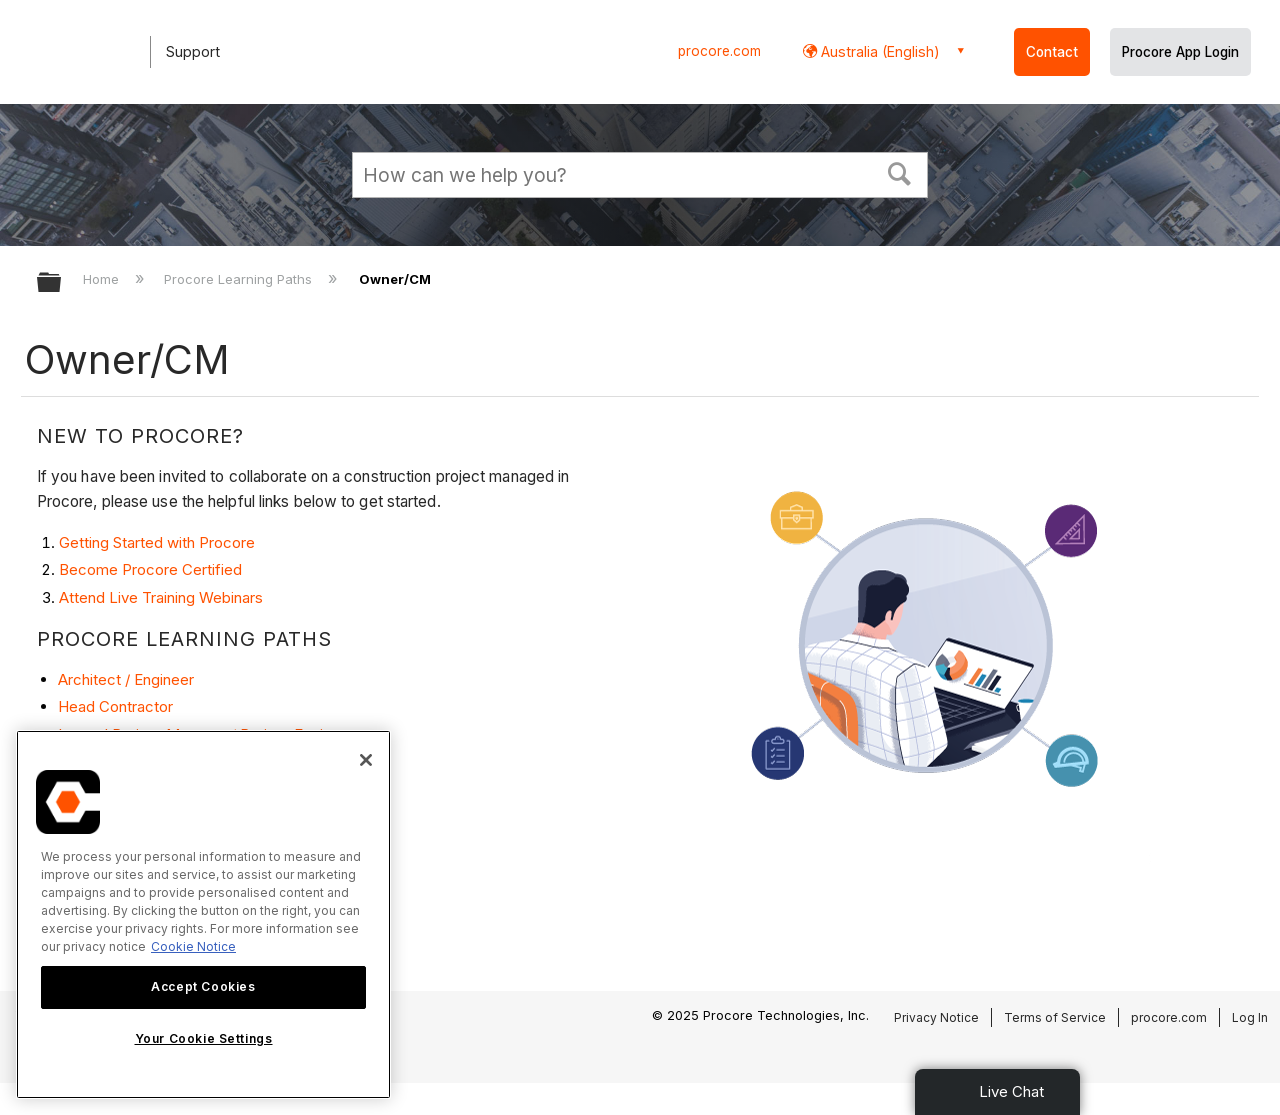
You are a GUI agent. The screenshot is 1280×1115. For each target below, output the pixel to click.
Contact (1052, 52)
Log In (1250, 1017)
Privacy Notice (936, 1017)
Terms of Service (1055, 1017)
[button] (900, 172)
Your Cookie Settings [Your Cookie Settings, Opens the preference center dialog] (204, 1038)
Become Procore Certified (150, 569)
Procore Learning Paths (240, 279)
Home (103, 279)
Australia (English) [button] (878, 51)
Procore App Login (1180, 52)
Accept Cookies (203, 986)
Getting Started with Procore (157, 542)
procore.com (719, 51)
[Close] (366, 760)
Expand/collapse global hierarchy (62, 283)
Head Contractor (115, 706)
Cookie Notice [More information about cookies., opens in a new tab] (193, 946)
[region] (203, 914)
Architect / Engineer (126, 679)
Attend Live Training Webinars (161, 597)
